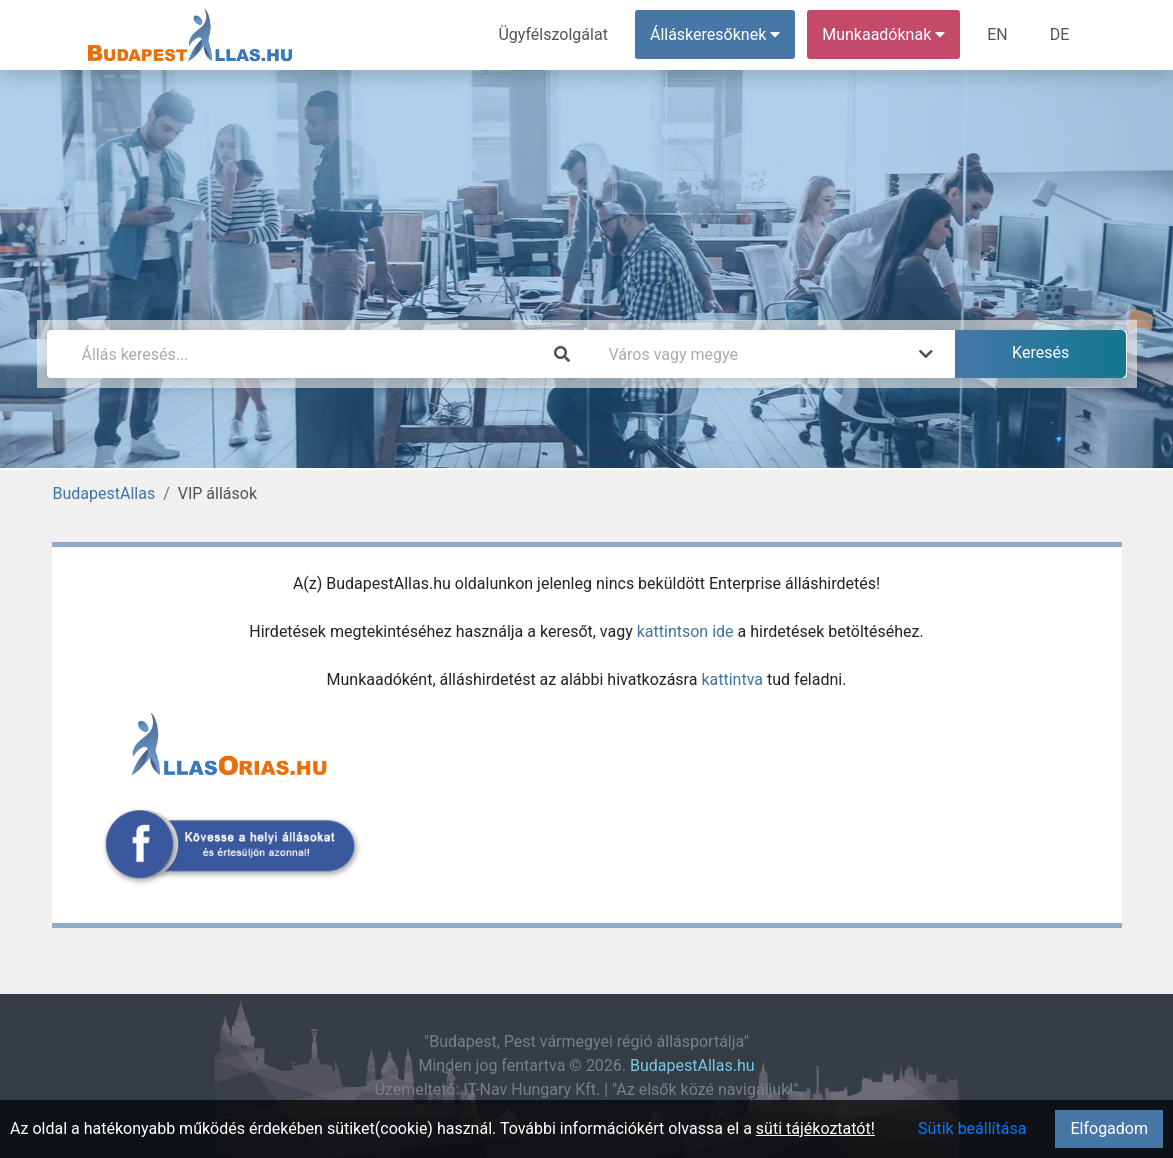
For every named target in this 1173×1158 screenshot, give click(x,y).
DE (1060, 34)
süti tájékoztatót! (815, 1128)
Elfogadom (1109, 1128)
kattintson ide (685, 631)
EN (997, 34)
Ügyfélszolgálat (553, 34)
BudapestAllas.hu (692, 1065)
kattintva (732, 679)
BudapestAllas (104, 493)
